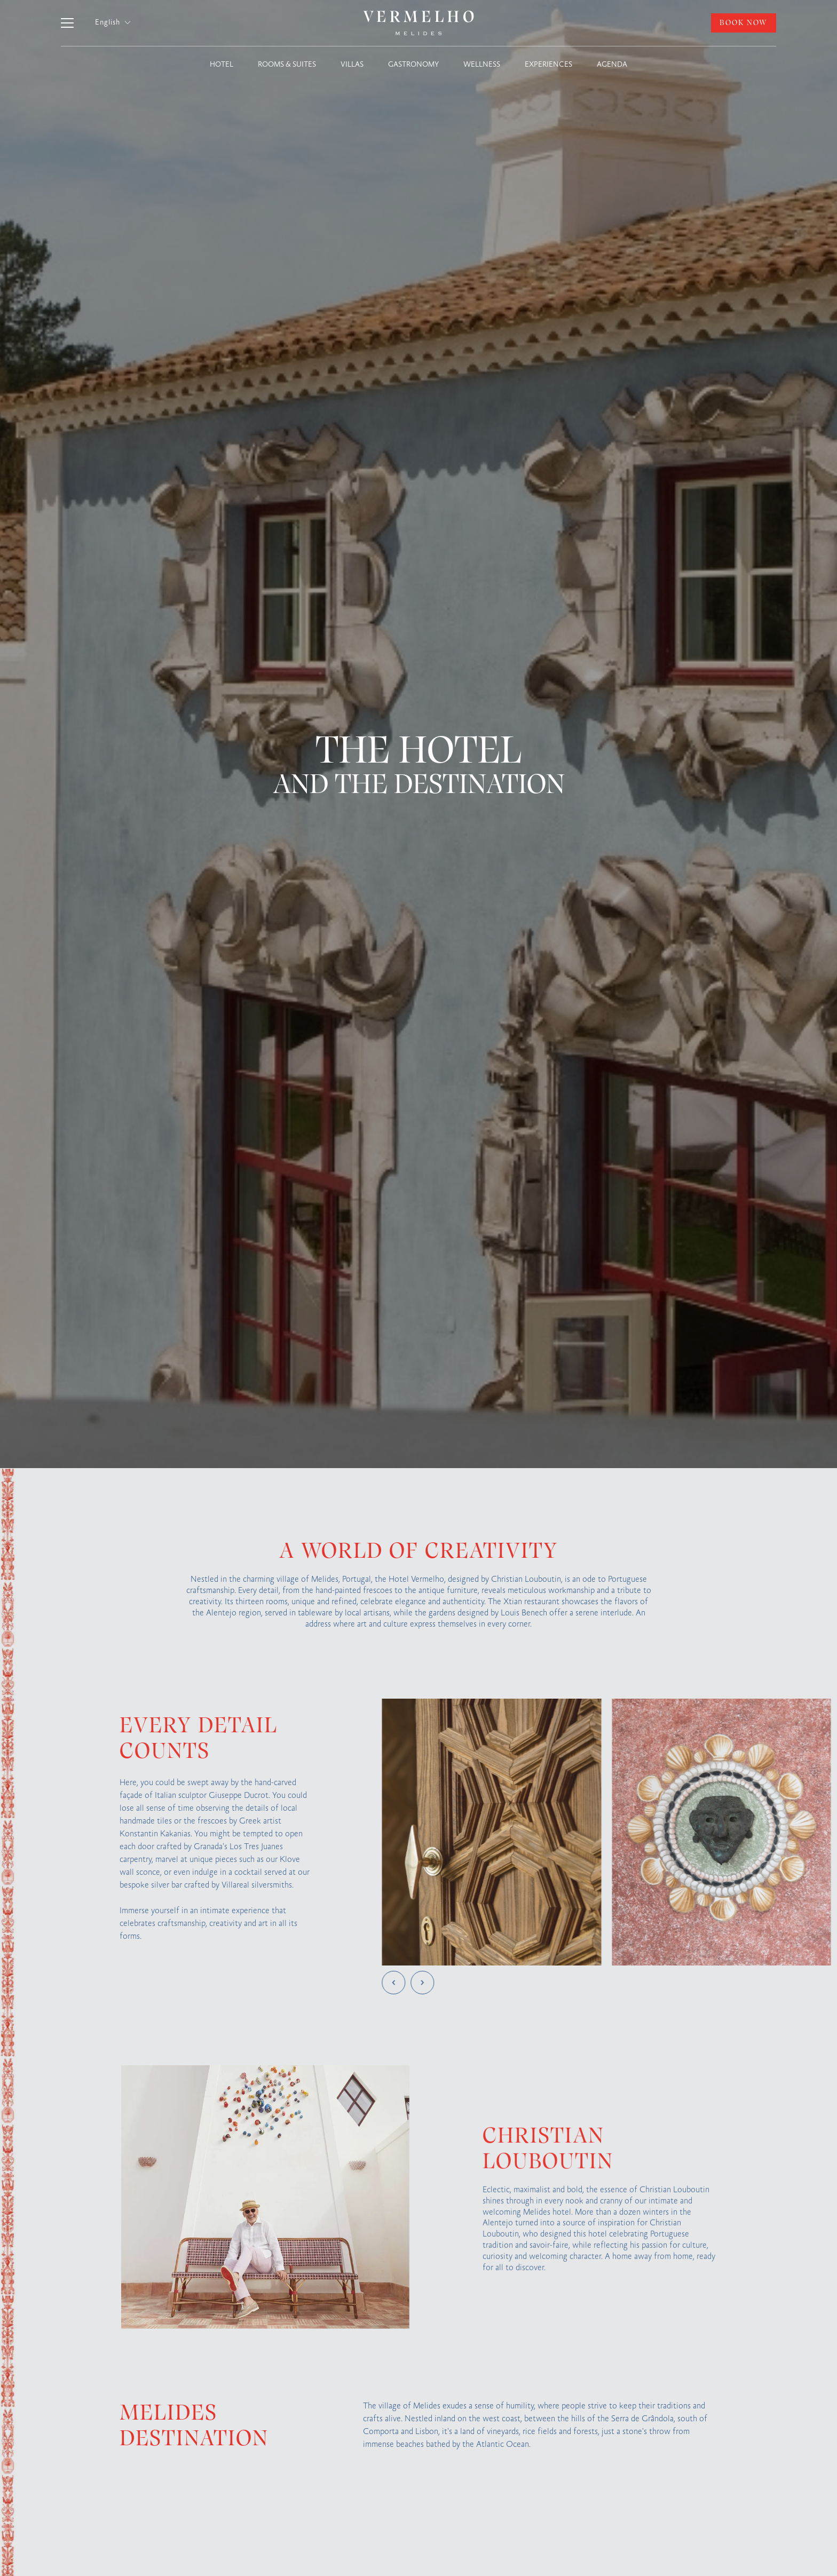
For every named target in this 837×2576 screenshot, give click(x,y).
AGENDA (612, 64)
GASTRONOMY (413, 64)
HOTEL (221, 64)
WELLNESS (481, 64)
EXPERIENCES (548, 64)
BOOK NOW (744, 22)
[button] (113, 22)
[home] (418, 23)
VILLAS (352, 64)
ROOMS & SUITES (287, 64)
